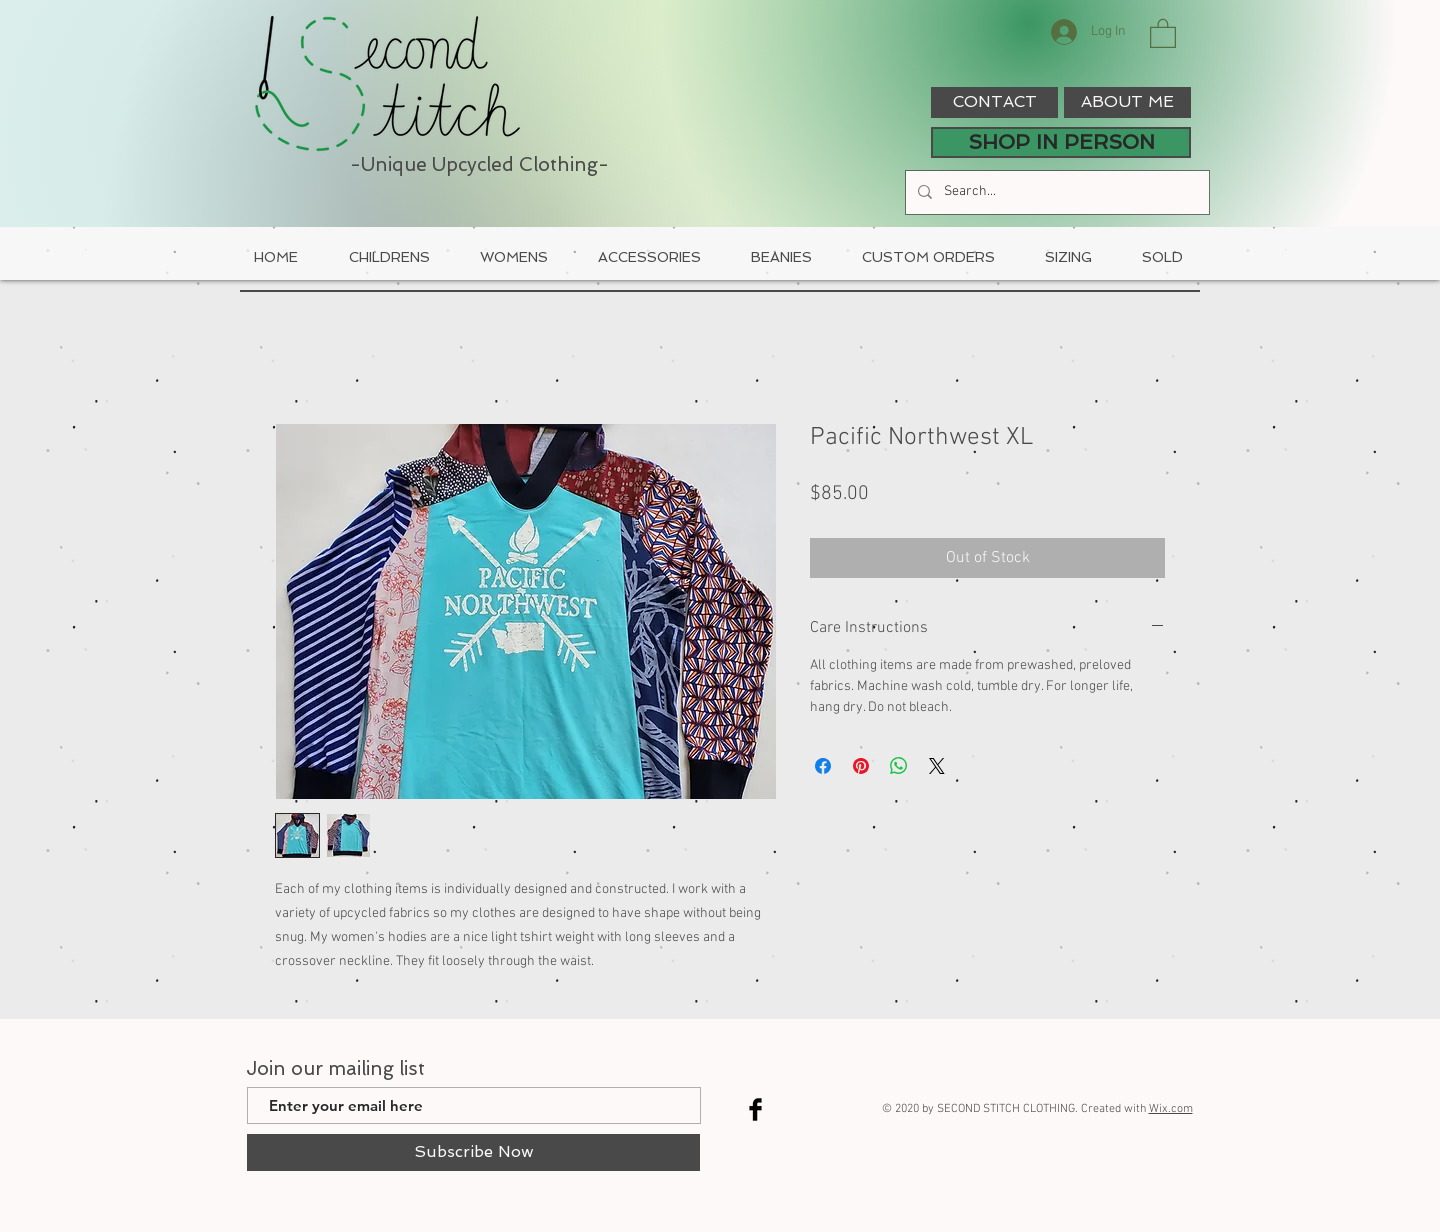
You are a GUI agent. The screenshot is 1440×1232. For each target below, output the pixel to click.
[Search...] (1055, 192)
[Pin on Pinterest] (861, 766)
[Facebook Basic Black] (755, 1109)
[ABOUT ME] (1127, 102)
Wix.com (1171, 1109)
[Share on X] (937, 766)
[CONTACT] (994, 102)
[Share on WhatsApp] (899, 766)
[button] (1163, 32)
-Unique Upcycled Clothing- (479, 164)
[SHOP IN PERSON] (1061, 142)
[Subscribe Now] (473, 1152)
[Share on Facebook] (823, 766)
